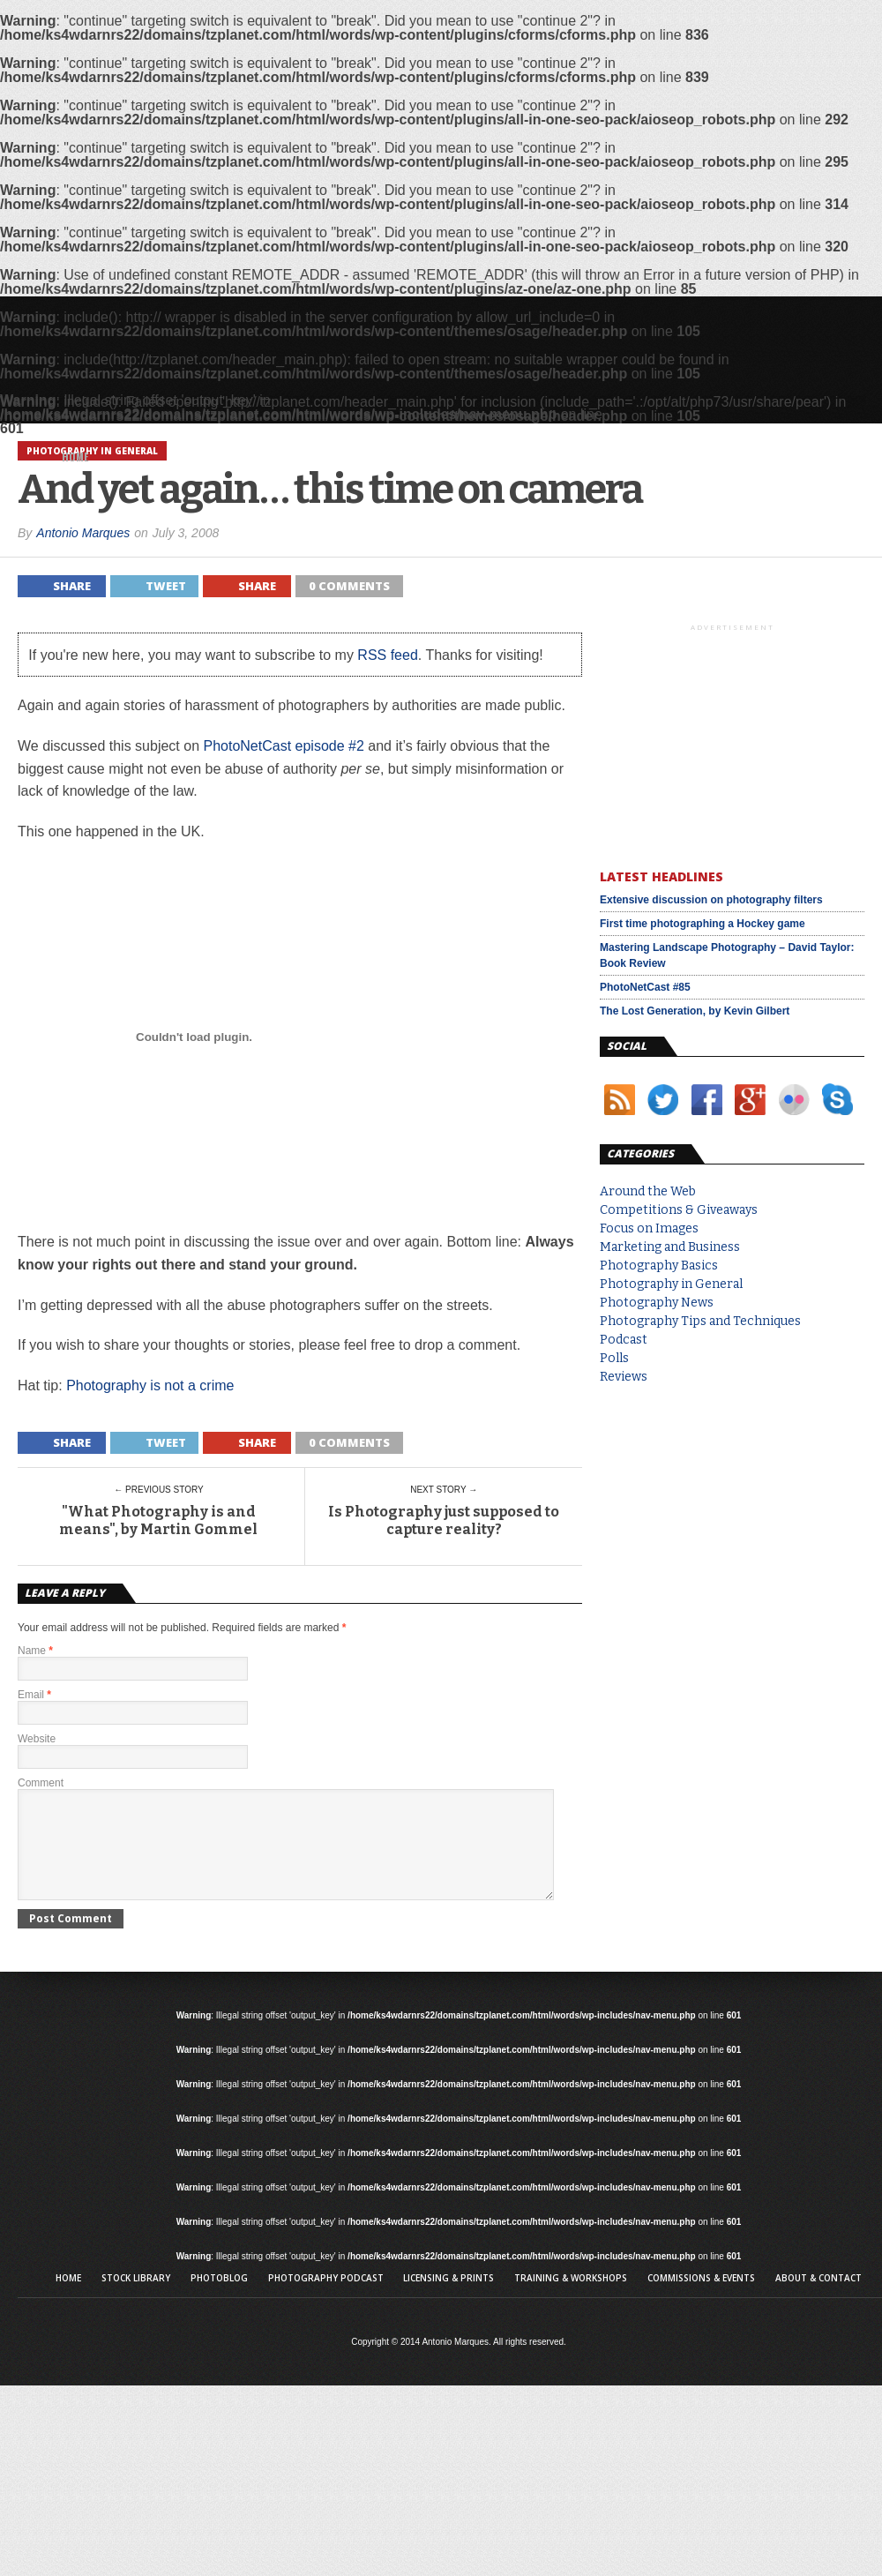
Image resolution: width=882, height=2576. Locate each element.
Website (37, 1739)
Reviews (623, 1376)
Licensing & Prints (448, 2299)
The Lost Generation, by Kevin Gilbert (694, 1011)
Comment (41, 1783)
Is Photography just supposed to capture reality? (443, 1520)
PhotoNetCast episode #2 (283, 745)
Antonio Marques (83, 533)
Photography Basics (659, 1265)
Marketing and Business (670, 1246)
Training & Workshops (570, 2299)
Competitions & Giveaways (679, 1209)
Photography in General (671, 1284)
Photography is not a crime (150, 1385)
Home (75, 456)
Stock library (135, 2299)
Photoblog (219, 2299)
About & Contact (818, 2299)
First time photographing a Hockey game (702, 923)
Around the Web (648, 1191)
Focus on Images (649, 1228)
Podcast (623, 1339)
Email (34, 1695)
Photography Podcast (326, 2299)
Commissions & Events (701, 2299)
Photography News (657, 1302)
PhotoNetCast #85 (645, 987)
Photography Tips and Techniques (700, 1321)
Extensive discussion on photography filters (711, 900)
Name (35, 1650)
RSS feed (387, 655)
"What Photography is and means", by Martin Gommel (158, 1520)
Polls (614, 1358)
